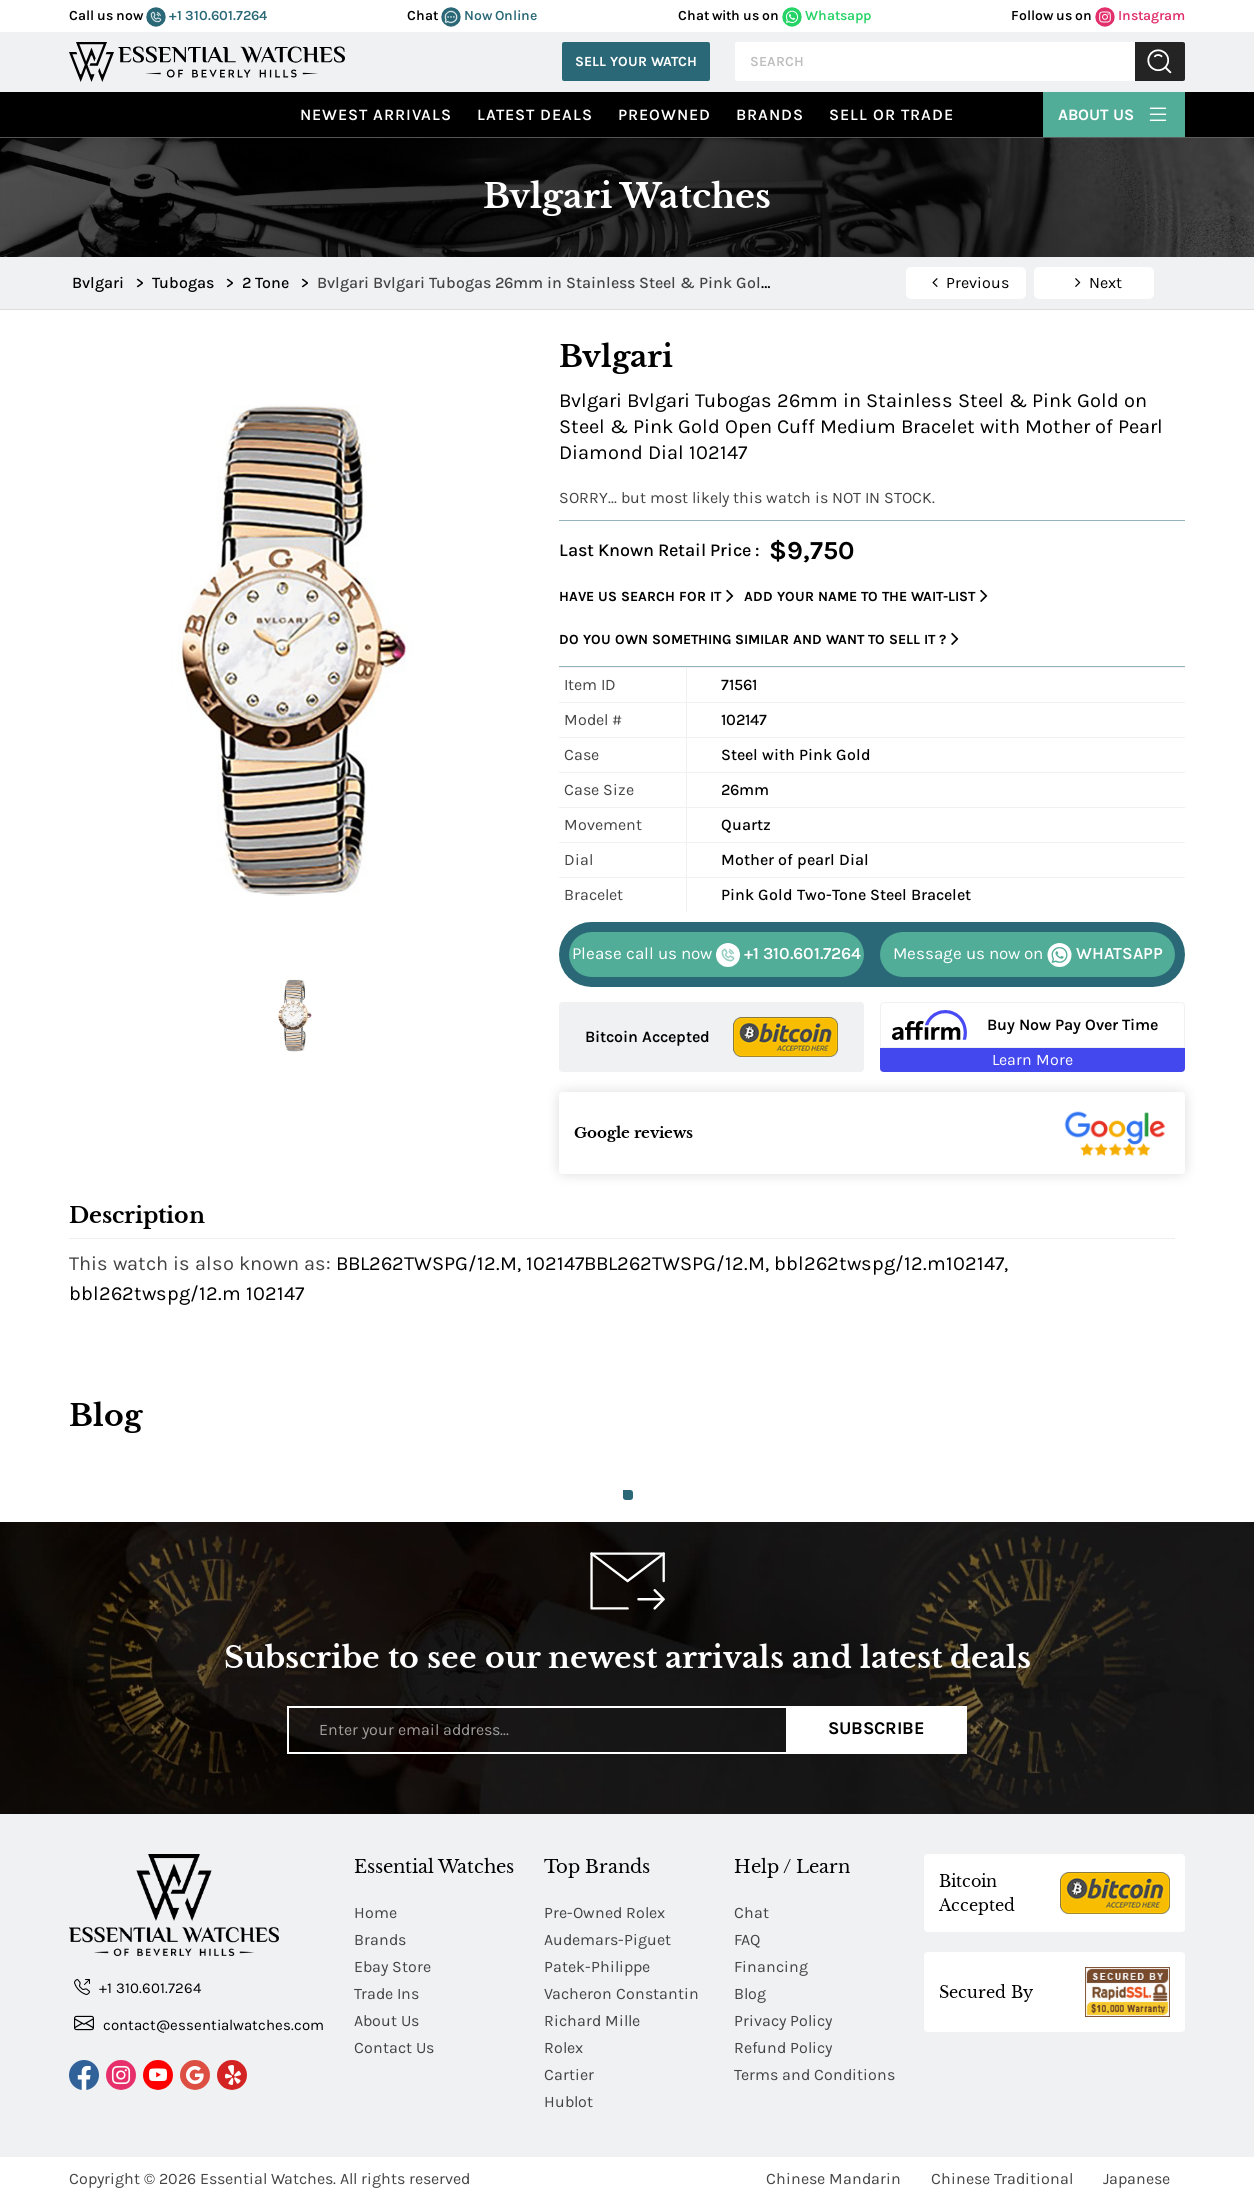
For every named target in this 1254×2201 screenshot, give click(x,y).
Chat (751, 1912)
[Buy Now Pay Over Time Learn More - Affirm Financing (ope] (1032, 1037)
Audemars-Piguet (607, 1939)
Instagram (1140, 15)
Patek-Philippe (597, 1966)
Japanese (1136, 2178)
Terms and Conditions (814, 2074)
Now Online (489, 15)
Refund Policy (783, 2047)
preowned (664, 114)
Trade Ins (386, 1993)
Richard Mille (592, 2020)
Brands (770, 114)
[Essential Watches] (207, 59)
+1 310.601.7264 (206, 15)
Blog (750, 1993)
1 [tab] (628, 1495)
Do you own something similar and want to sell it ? (759, 639)
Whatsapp (826, 15)
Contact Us (394, 2047)
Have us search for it (646, 596)
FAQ (747, 1939)
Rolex (563, 2047)
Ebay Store (392, 1966)
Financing (771, 1966)
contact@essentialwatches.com (199, 2023)
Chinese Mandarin (833, 2178)
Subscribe (876, 1729)
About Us (1114, 112)
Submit (1160, 61)
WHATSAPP (1028, 955)
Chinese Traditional (1002, 2178)
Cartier (569, 2074)
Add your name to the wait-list (866, 596)
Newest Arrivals (376, 114)
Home (375, 1912)
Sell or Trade (891, 114)
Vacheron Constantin (621, 1993)
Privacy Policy (783, 2020)
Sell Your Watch (636, 61)
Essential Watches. (268, 2178)
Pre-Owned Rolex (604, 1912)
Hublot (568, 2101)
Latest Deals (535, 114)
